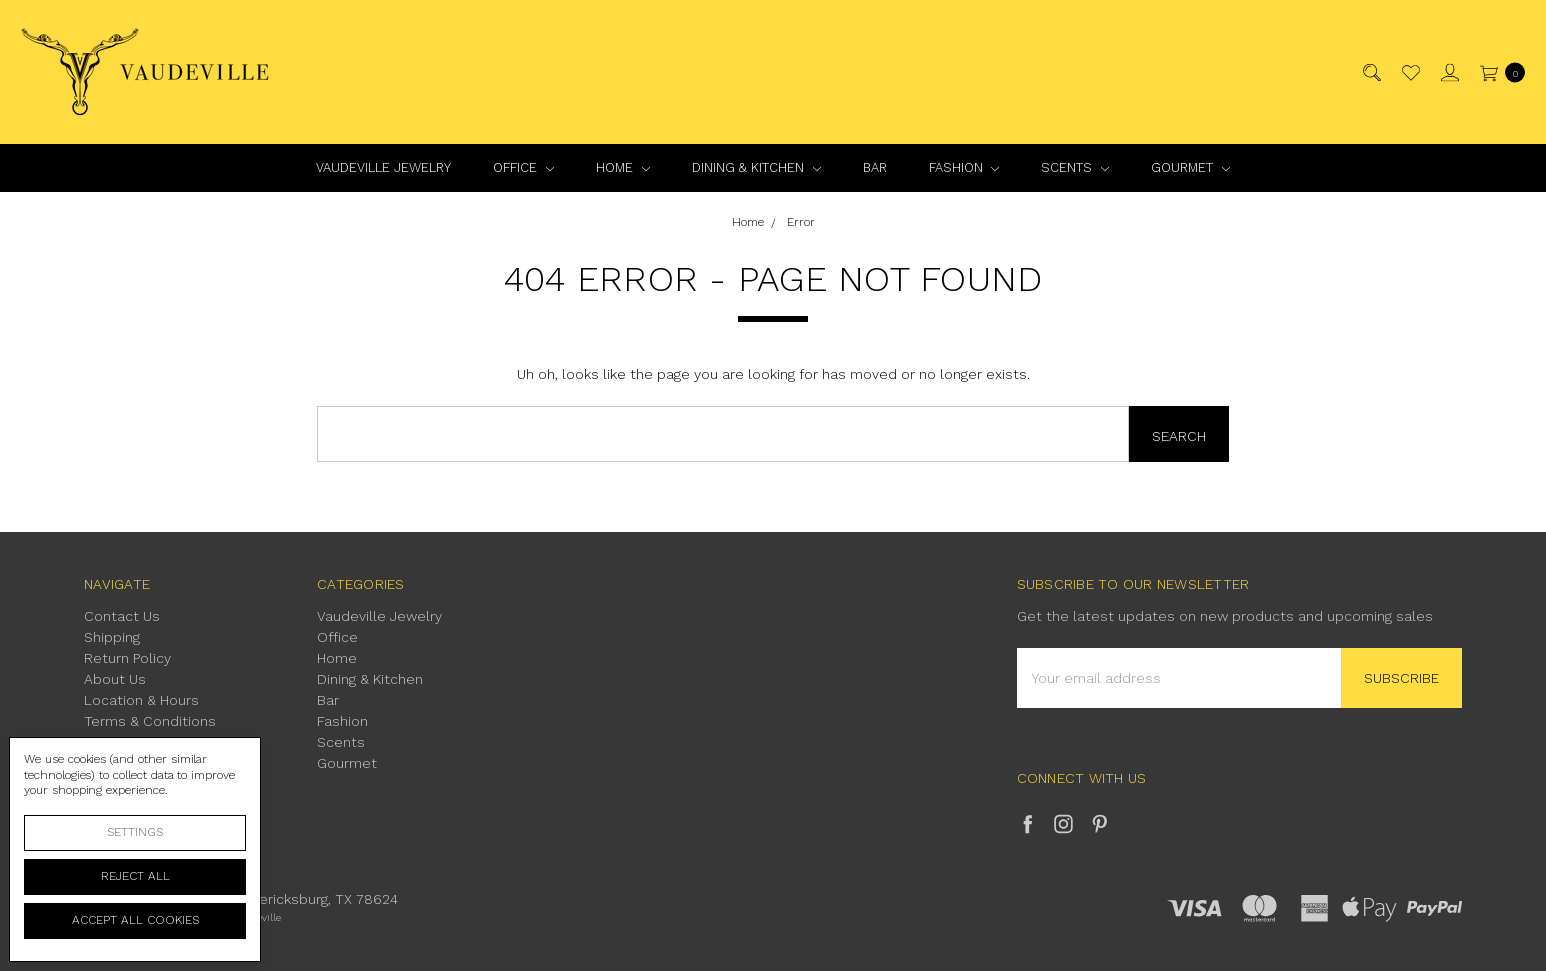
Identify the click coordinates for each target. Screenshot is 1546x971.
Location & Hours (141, 700)
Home (623, 167)
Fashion (964, 167)
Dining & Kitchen (756, 167)
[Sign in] (1448, 72)
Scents (1075, 167)
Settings (135, 832)
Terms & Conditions (150, 721)
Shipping (112, 637)
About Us (115, 679)
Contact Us (122, 616)
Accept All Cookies (135, 920)
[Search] (1370, 72)
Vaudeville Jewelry (383, 167)
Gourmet (1190, 167)
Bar (875, 167)
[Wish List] (1409, 72)
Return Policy (127, 658)
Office (523, 167)
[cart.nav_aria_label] (1497, 72)
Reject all (135, 876)
